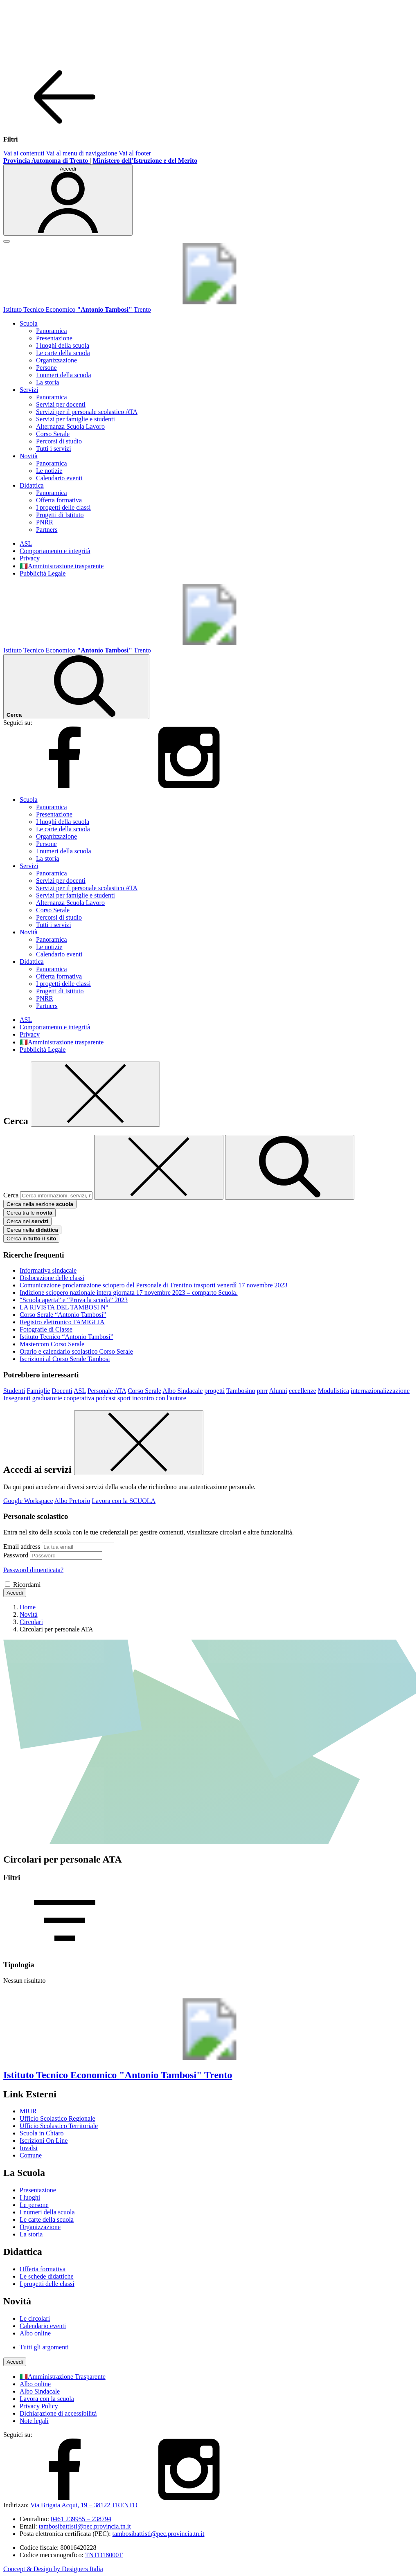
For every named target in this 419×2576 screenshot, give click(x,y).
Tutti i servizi (53, 448)
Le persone (34, 2204)
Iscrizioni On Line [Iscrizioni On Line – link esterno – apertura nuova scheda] (44, 2140)
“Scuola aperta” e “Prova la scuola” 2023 (74, 1299)
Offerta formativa (59, 500)
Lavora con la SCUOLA (123, 1500)
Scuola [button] (29, 323)
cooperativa (79, 1398)
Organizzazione (56, 360)
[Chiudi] (95, 1094)
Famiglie (38, 1390)
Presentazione (54, 338)
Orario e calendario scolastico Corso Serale (76, 1351)
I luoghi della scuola (62, 345)
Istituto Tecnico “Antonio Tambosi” (66, 1336)
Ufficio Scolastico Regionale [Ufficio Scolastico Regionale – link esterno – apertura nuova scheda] (57, 2118)
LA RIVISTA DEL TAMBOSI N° (64, 1307)
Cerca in (31, 1238)
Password (15, 1555)
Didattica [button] (32, 485)
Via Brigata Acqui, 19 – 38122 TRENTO (83, 2505)
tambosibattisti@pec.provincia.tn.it (85, 2526)
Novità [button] (29, 455)
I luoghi (30, 2197)
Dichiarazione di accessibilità (58, 2413)
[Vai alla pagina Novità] (29, 1614)
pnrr (262, 1390)
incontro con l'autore (159, 1398)
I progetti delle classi (63, 507)
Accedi (15, 1593)
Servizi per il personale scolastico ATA (86, 411)
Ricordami (27, 1584)
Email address (21, 1546)
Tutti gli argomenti (44, 2347)
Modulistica (333, 1390)
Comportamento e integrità (55, 550)
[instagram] (189, 785)
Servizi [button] (29, 389)
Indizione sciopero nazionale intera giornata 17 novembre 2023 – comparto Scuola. (129, 1292)
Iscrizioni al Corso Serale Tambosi (65, 1358)
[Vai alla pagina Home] (28, 1607)
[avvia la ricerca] (289, 1167)
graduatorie (47, 1398)
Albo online (35, 2333)
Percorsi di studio (59, 441)
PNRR (44, 522)
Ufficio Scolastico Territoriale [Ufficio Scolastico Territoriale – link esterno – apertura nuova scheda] (59, 2125)
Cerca (10, 1195)
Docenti (62, 1390)
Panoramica (51, 330)
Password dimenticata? (33, 1569)
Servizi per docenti (61, 404)
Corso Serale (53, 433)
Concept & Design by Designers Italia (53, 2568)
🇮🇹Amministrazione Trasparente (63, 2376)
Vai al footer (135, 153)
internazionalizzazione (380, 1390)
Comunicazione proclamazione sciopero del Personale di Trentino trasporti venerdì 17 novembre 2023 (154, 1285)
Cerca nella (32, 1230)
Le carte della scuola (63, 352)
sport (124, 1398)
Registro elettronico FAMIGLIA (62, 1321)
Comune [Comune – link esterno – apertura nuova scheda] (31, 2155)
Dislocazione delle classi (52, 1277)
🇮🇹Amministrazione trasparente (62, 565)
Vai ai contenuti (23, 153)
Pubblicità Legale (42, 573)
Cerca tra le (29, 1213)
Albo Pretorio (72, 1500)
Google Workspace (28, 1500)
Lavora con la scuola (47, 2398)
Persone (46, 367)
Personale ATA (107, 1390)
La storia (47, 382)
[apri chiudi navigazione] (6, 241)
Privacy (30, 558)
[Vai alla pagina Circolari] (31, 1621)
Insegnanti (17, 1398)
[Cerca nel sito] (76, 686)
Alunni (278, 1390)
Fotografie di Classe (46, 1329)
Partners (46, 529)
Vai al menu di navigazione (81, 153)
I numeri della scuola (63, 374)
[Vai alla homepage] (209, 302)
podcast (106, 1398)
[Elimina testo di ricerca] (158, 1167)
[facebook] (64, 785)
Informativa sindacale (48, 1270)
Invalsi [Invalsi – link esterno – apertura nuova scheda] (29, 2147)
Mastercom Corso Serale (52, 1344)
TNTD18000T (104, 2554)
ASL (26, 543)
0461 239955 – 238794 (81, 2518)
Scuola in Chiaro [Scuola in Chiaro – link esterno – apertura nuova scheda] (42, 2133)
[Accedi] (68, 200)
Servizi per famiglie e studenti (75, 419)
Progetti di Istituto (59, 514)
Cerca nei (27, 1221)
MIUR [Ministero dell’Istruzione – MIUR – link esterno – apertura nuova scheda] (28, 2111)
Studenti (14, 1390)
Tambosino (240, 1390)
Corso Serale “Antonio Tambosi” (63, 1314)
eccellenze (302, 1390)
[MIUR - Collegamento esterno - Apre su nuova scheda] (144, 160)
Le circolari (35, 2318)
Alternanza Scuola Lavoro (70, 426)
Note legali (34, 2420)
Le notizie (49, 470)
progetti (214, 1390)
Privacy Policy (39, 2406)
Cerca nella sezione (40, 1204)
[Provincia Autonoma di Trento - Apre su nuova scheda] (46, 160)
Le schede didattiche (47, 2276)
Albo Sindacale (182, 1390)
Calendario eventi (59, 478)
